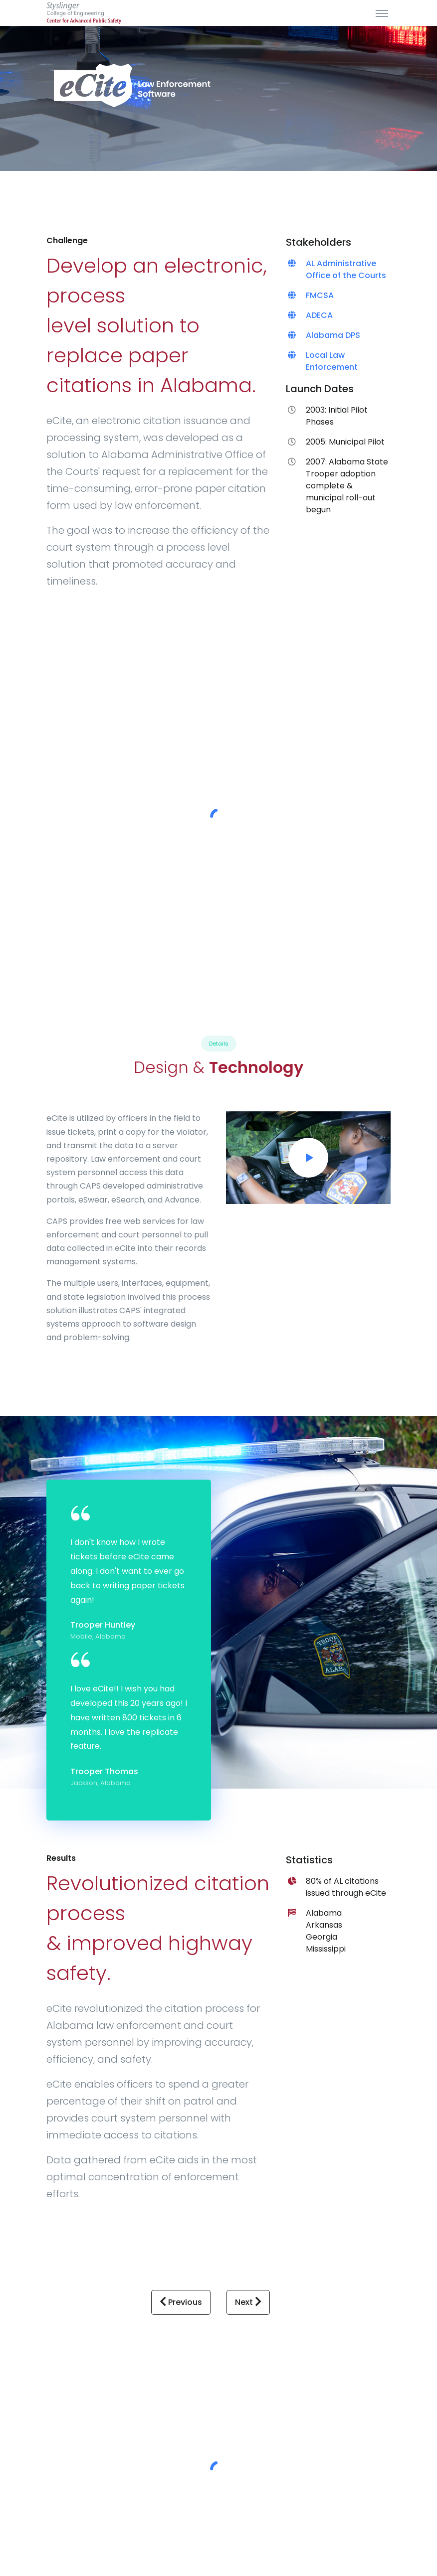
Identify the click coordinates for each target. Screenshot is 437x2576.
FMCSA (320, 295)
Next (248, 2302)
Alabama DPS (333, 335)
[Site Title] (83, 13)
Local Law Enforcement (332, 361)
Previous (181, 2302)
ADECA (319, 315)
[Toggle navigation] (382, 13)
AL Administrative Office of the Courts (346, 269)
